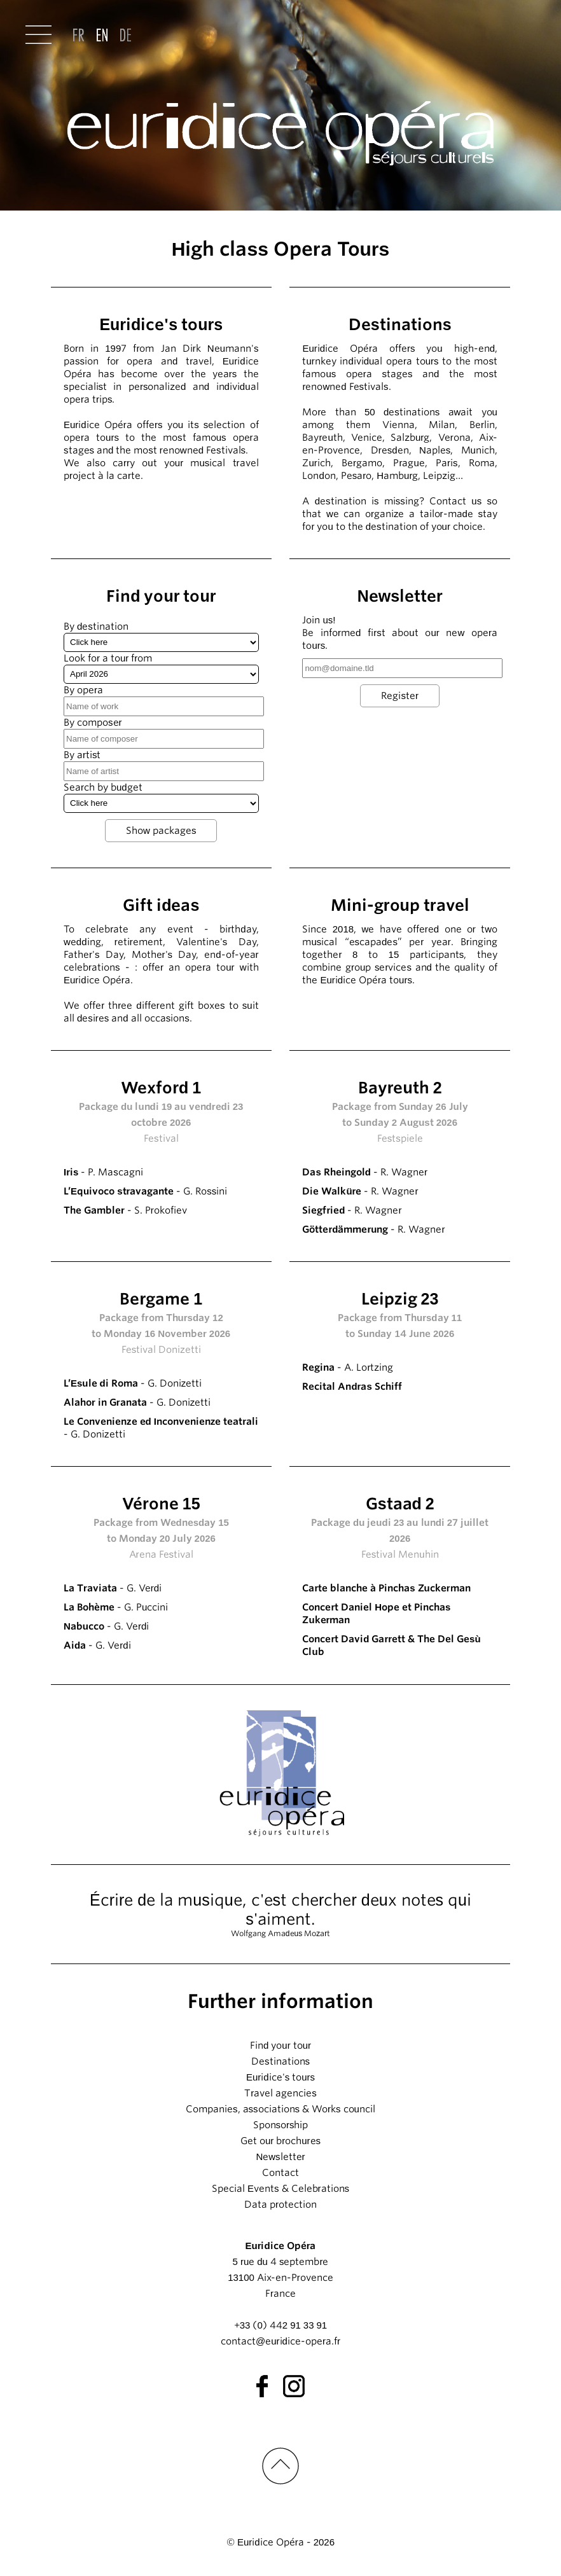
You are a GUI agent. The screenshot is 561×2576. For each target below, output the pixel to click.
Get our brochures (280, 2141)
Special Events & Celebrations (280, 2188)
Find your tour (280, 2045)
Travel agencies (280, 2093)
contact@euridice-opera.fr (280, 2341)
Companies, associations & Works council (280, 2109)
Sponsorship (280, 2125)
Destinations (280, 2061)
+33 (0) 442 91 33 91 (280, 2325)
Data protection (280, 2204)
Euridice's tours (280, 2077)
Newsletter (280, 2157)
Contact (280, 2172)
